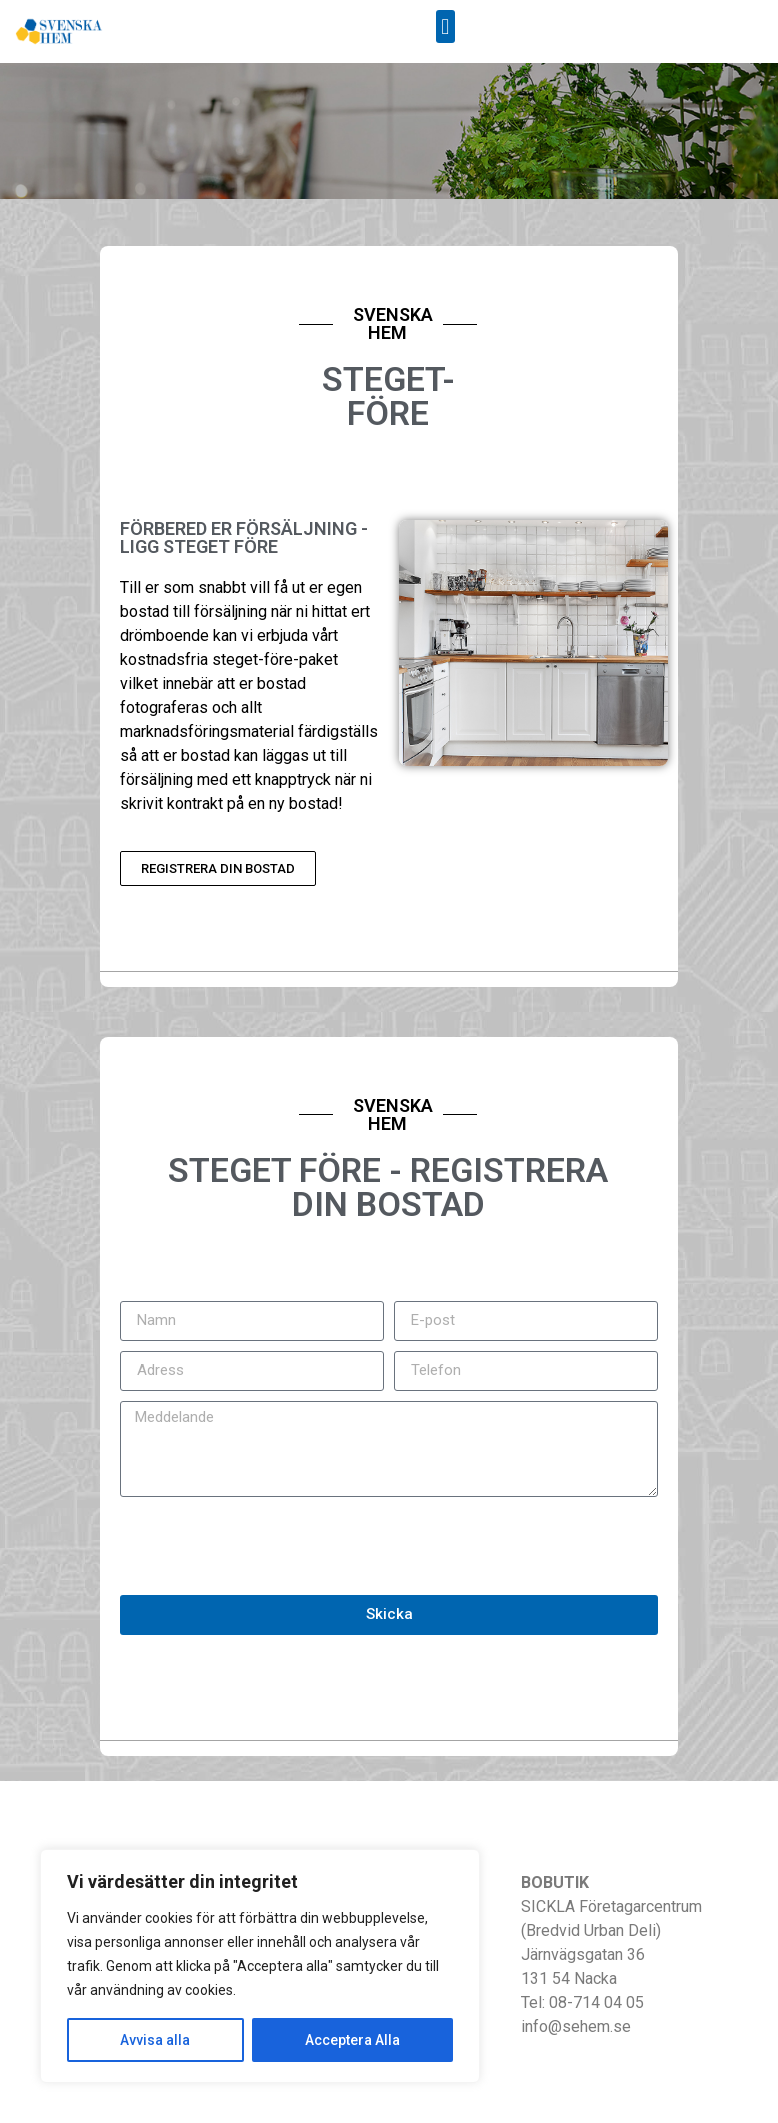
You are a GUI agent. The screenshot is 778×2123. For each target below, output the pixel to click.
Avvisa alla (155, 2040)
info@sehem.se (576, 2026)
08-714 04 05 (596, 2002)
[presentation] (272, 1546)
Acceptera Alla (352, 2040)
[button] (445, 26)
